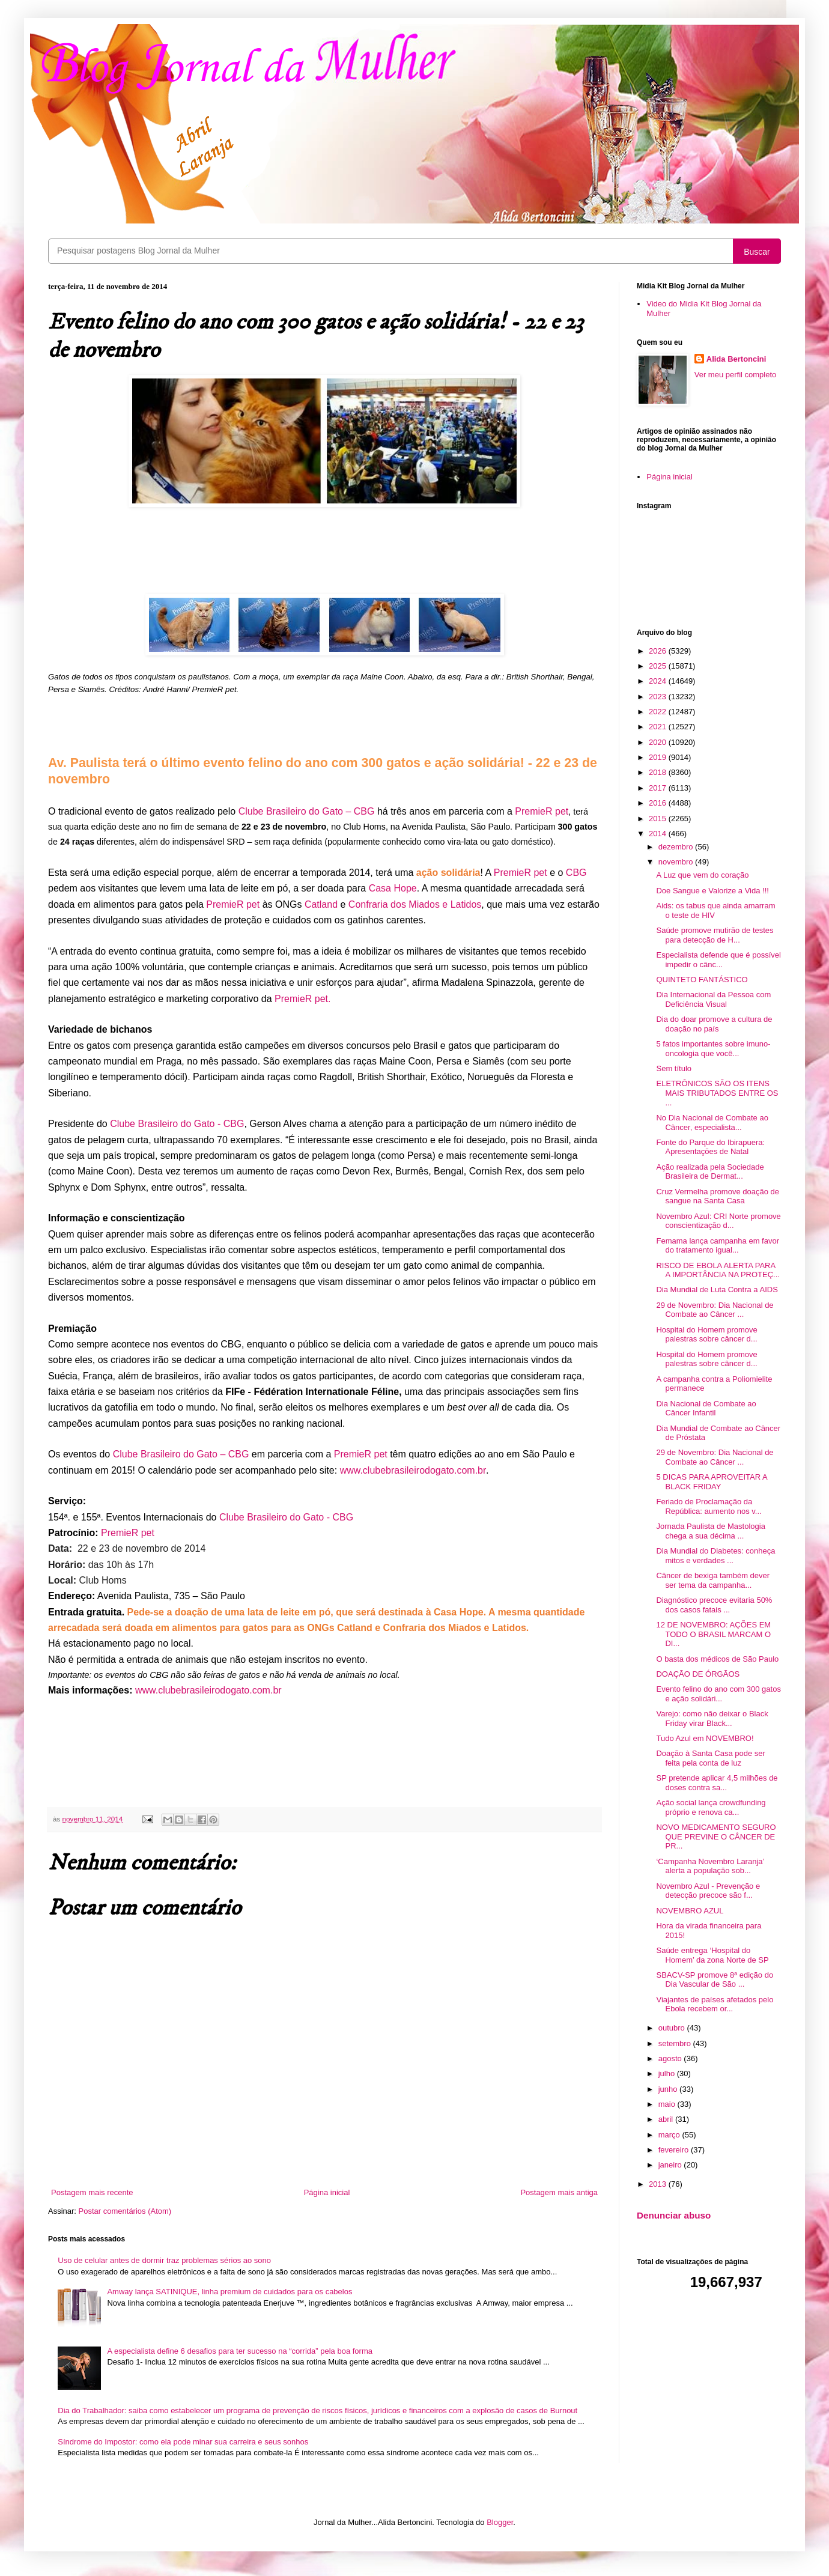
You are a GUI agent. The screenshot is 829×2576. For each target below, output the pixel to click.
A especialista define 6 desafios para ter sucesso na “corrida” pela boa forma (239, 2351)
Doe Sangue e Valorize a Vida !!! (712, 890)
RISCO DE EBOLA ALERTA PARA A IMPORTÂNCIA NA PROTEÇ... (717, 1270)
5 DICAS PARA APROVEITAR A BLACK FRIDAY (711, 1481)
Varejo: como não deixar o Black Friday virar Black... (712, 1718)
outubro (672, 2027)
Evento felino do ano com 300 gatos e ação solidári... (718, 1693)
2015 (659, 818)
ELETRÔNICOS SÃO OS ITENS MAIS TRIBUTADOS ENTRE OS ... (717, 1093)
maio (668, 2104)
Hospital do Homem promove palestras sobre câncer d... (706, 1334)
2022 (659, 711)
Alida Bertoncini (736, 358)
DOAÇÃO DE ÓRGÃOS (697, 1673)
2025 (659, 665)
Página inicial (327, 2192)
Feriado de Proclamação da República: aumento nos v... (708, 1506)
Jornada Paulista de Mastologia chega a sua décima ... (710, 1531)
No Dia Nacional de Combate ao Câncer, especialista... (712, 1122)
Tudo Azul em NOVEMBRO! (704, 1738)
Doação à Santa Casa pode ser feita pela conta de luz (710, 1758)
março (670, 2134)
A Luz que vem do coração (702, 874)
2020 (659, 742)
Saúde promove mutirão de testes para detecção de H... (714, 935)
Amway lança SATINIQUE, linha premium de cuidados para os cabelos (229, 2291)
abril (666, 2119)
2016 (659, 802)
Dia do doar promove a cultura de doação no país (714, 1024)
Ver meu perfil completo (735, 374)
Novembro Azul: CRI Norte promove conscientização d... (718, 1221)
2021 (659, 726)
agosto (671, 2058)
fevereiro (674, 2149)
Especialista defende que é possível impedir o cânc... (718, 959)
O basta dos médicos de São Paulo (717, 1658)
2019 (659, 757)
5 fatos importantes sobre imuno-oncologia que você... (713, 1048)
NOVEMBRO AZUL (689, 1910)
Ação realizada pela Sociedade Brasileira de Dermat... (710, 1171)
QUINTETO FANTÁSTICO (701, 979)
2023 (659, 696)
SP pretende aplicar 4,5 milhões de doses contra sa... (716, 1782)
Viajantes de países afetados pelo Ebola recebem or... (714, 2004)
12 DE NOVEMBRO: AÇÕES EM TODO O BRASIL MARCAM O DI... (713, 1634)
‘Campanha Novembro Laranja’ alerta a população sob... (710, 1866)
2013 (659, 2184)
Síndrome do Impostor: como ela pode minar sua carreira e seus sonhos (183, 2441)
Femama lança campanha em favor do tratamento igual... (717, 1245)
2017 (659, 787)
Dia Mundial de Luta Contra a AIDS (716, 1289)
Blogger (500, 2522)
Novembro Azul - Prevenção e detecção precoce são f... (708, 1891)
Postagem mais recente (92, 2192)
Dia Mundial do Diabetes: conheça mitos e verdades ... (715, 1555)
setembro (675, 2043)
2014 (659, 833)
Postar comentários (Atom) (125, 2211)
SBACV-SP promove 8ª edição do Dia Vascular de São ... (714, 1979)
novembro (676, 861)
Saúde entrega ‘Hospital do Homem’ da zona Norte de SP (712, 1955)
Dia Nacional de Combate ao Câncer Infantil (706, 1408)
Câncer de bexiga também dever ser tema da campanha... (713, 1580)
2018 (659, 772)
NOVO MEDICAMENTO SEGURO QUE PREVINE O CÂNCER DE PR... (716, 1836)
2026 (659, 650)
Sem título (673, 1068)
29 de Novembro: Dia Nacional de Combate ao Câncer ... (714, 1310)
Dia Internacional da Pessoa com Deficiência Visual (713, 999)
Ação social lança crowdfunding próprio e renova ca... (710, 1807)
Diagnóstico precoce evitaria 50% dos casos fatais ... (714, 1605)
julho (667, 2073)
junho (668, 2089)
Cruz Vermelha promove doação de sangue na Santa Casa (717, 1196)
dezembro (676, 846)
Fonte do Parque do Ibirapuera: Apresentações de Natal (710, 1147)
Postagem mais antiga (559, 2192)
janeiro (671, 2164)
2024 (659, 680)
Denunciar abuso (674, 2215)
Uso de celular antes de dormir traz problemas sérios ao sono (164, 2260)
